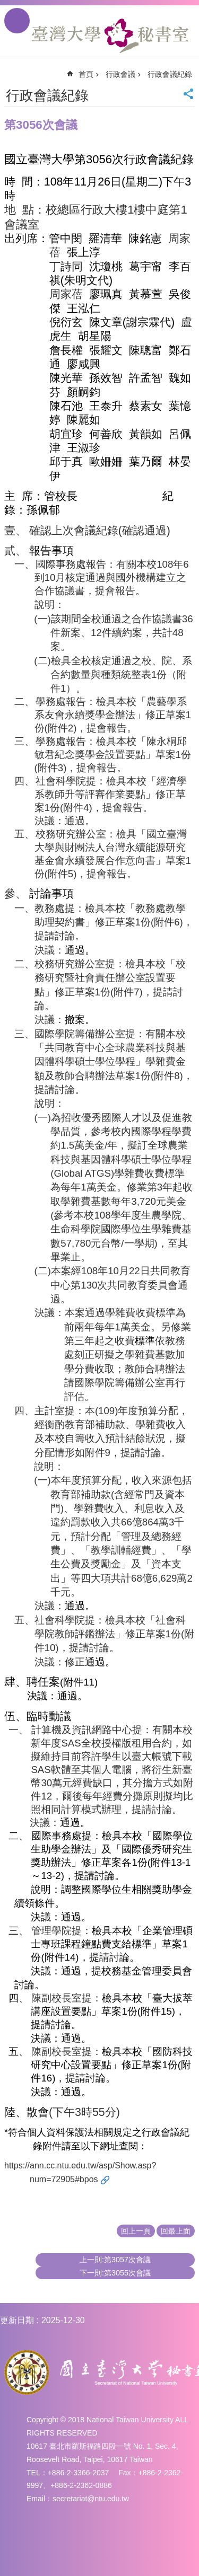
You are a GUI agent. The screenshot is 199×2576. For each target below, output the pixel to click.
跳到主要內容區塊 (5, 5)
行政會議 (120, 74)
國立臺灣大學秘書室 (110, 35)
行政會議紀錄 (170, 74)
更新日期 (17, 2320)
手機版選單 (17, 20)
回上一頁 (136, 2231)
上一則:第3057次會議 (115, 2259)
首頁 (86, 74)
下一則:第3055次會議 (115, 2273)
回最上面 (176, 2231)
